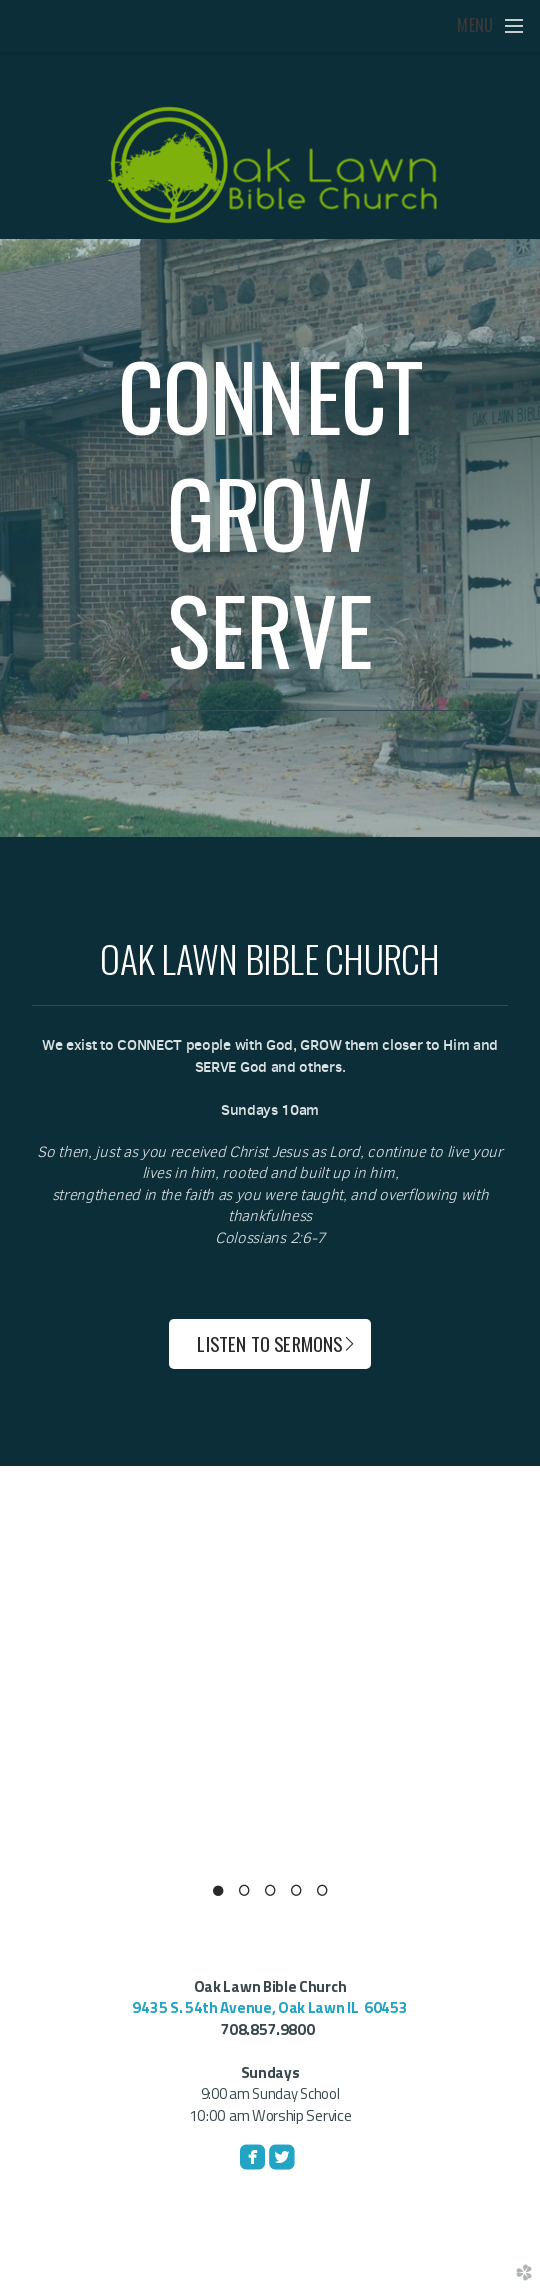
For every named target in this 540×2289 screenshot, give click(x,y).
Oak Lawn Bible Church (270, 1986)
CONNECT (270, 394)
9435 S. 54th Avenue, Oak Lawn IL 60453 (269, 2007)
